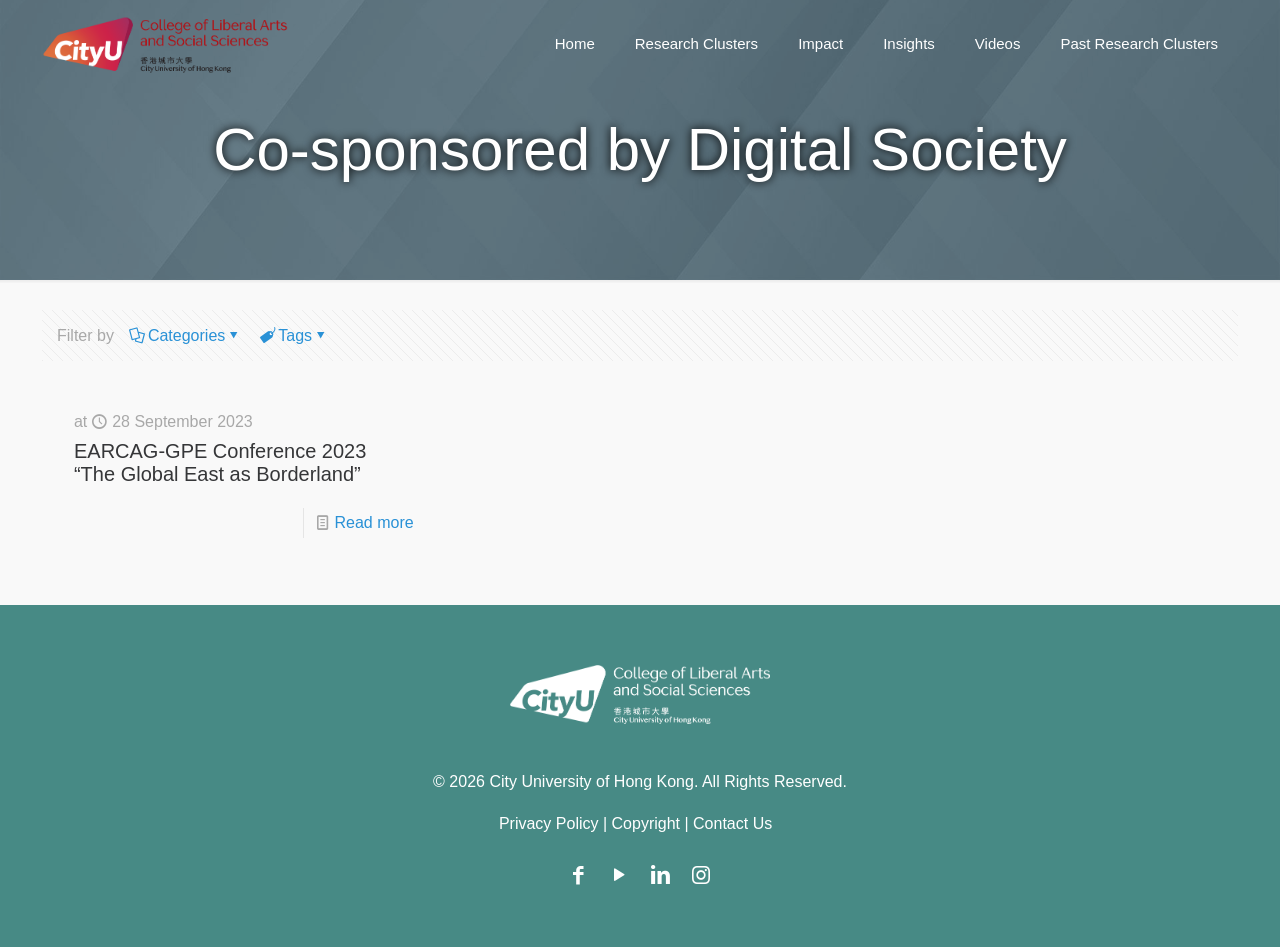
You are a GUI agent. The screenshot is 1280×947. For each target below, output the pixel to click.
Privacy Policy (549, 823)
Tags (293, 335)
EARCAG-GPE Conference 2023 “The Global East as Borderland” (220, 462)
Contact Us (732, 823)
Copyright (646, 823)
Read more (374, 522)
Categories (185, 335)
